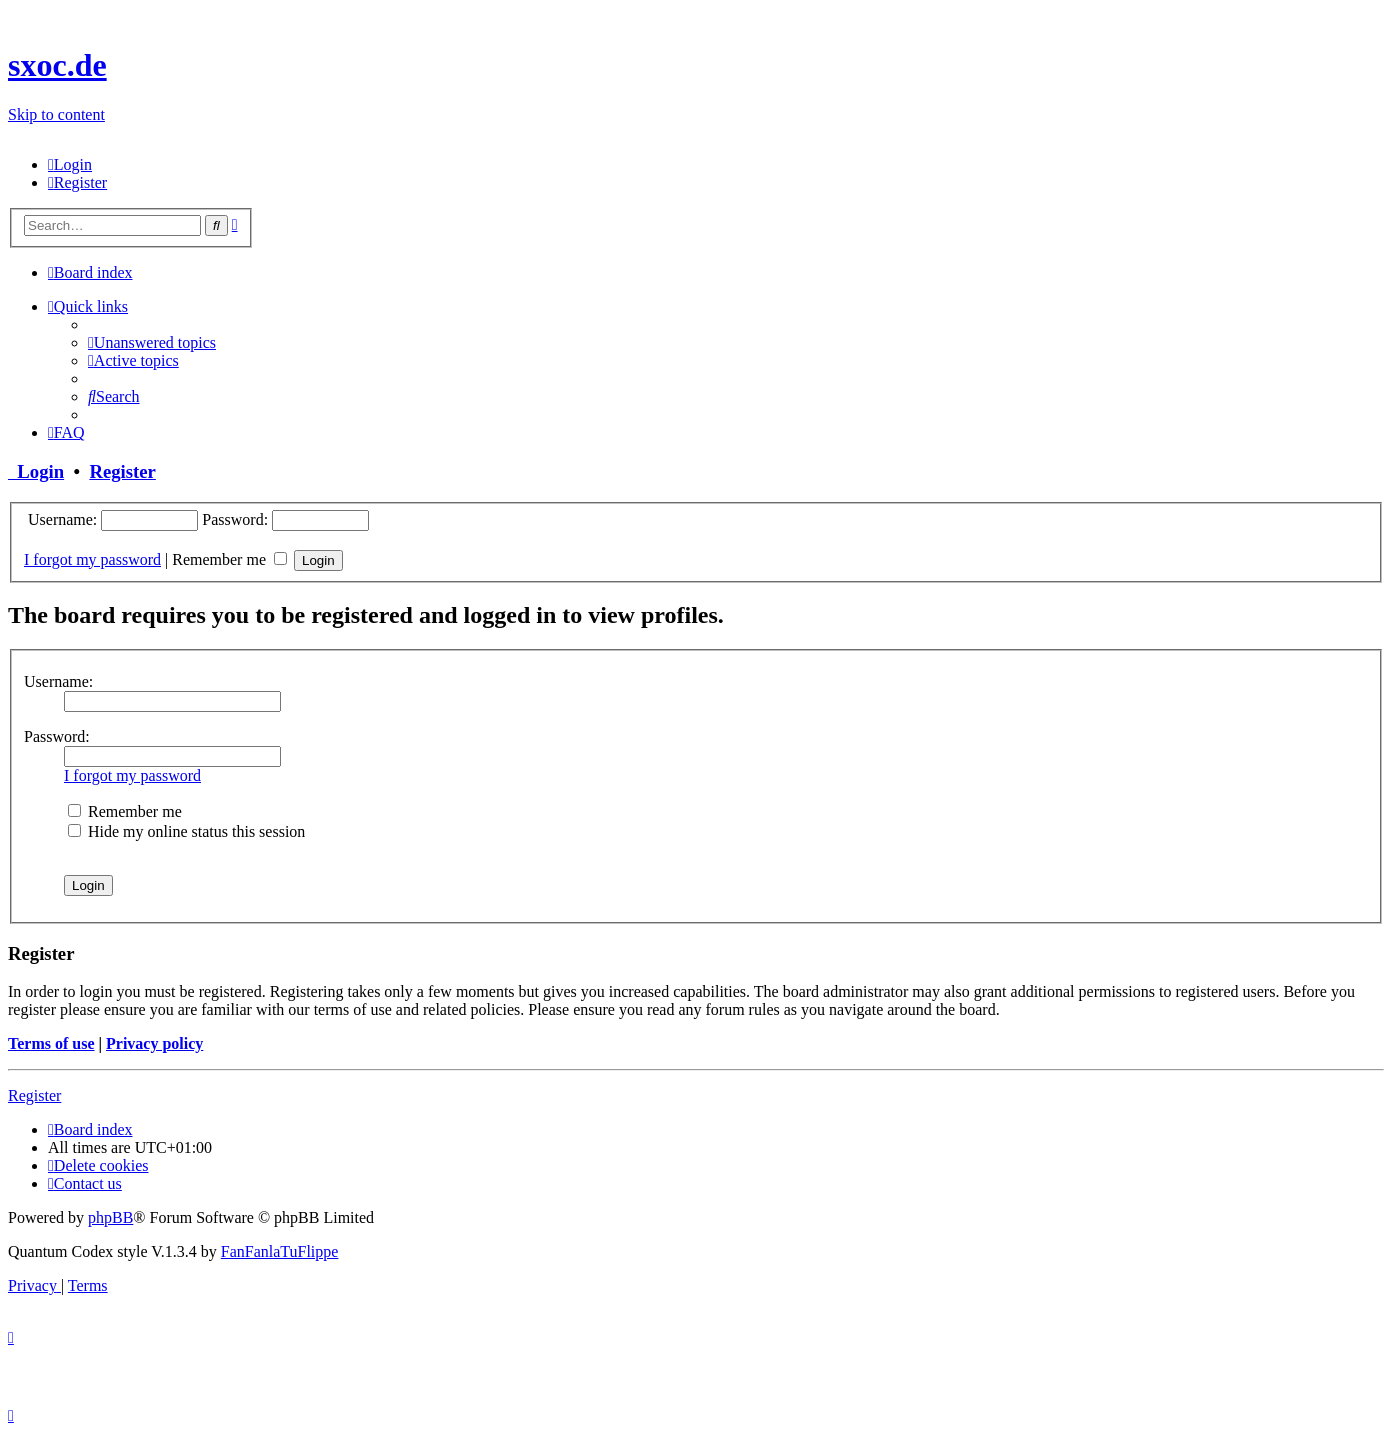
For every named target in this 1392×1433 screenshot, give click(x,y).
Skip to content (56, 114)
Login (36, 471)
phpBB (110, 1217)
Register (122, 471)
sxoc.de (57, 65)
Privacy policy (154, 1043)
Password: (57, 736)
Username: (58, 681)
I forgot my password (92, 559)
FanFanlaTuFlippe (280, 1251)
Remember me (229, 559)
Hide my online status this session (186, 831)
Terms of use (51, 1043)
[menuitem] (70, 164)
